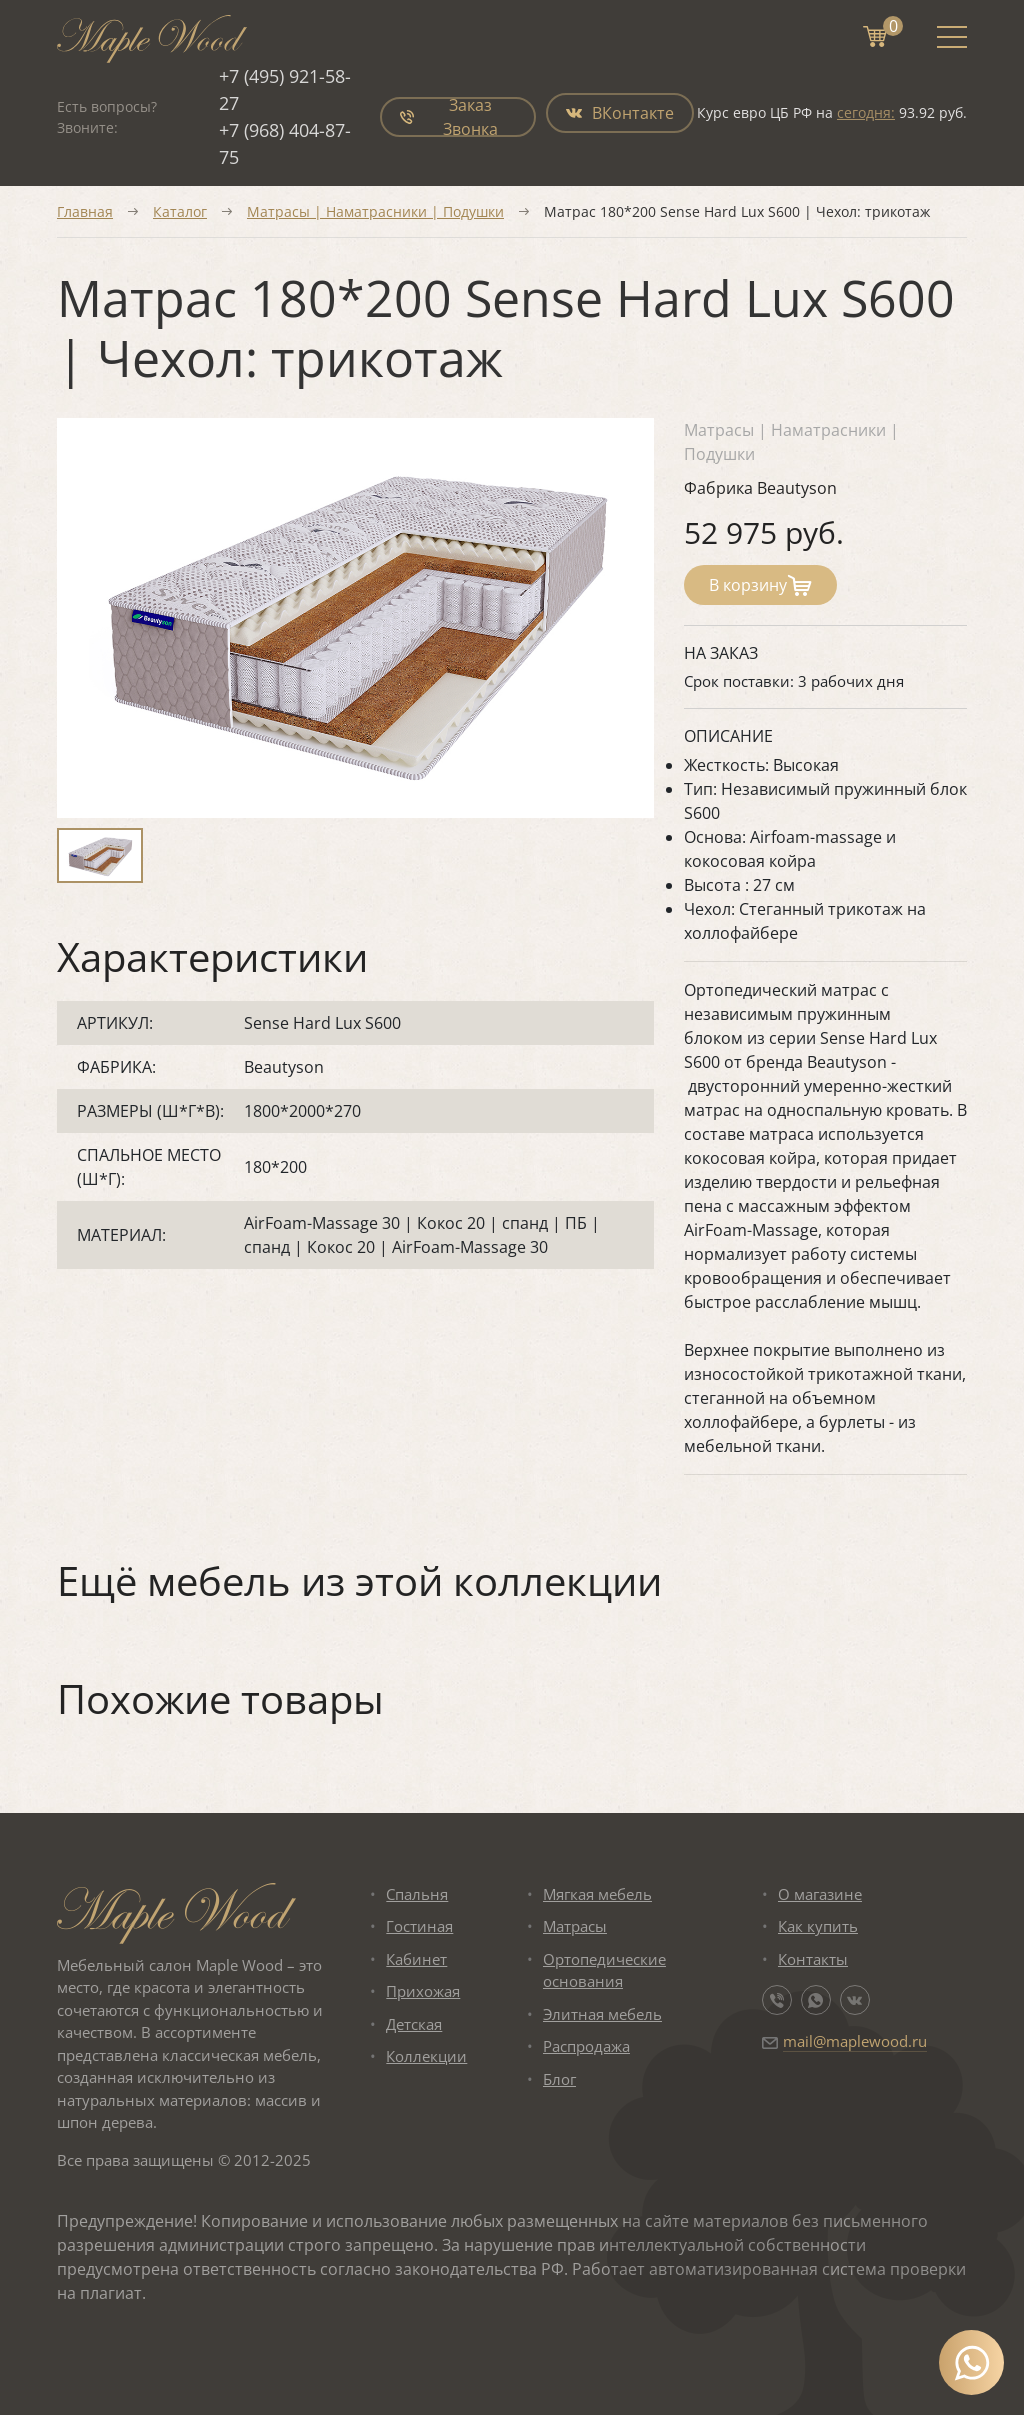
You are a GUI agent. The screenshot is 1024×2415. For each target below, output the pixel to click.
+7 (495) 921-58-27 (285, 89)
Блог (559, 2079)
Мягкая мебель (597, 1894)
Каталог (180, 211)
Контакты (813, 1959)
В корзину (760, 585)
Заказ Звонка (449, 117)
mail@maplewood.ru (855, 2041)
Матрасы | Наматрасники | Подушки (375, 211)
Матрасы (575, 1926)
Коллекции (426, 2056)
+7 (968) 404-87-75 (285, 143)
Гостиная (419, 1926)
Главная (85, 211)
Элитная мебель (602, 2014)
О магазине (820, 1894)
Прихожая (423, 1991)
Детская (414, 2024)
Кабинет (416, 1959)
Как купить (818, 1926)
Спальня (417, 1894)
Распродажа (586, 2046)
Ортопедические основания (604, 1970)
